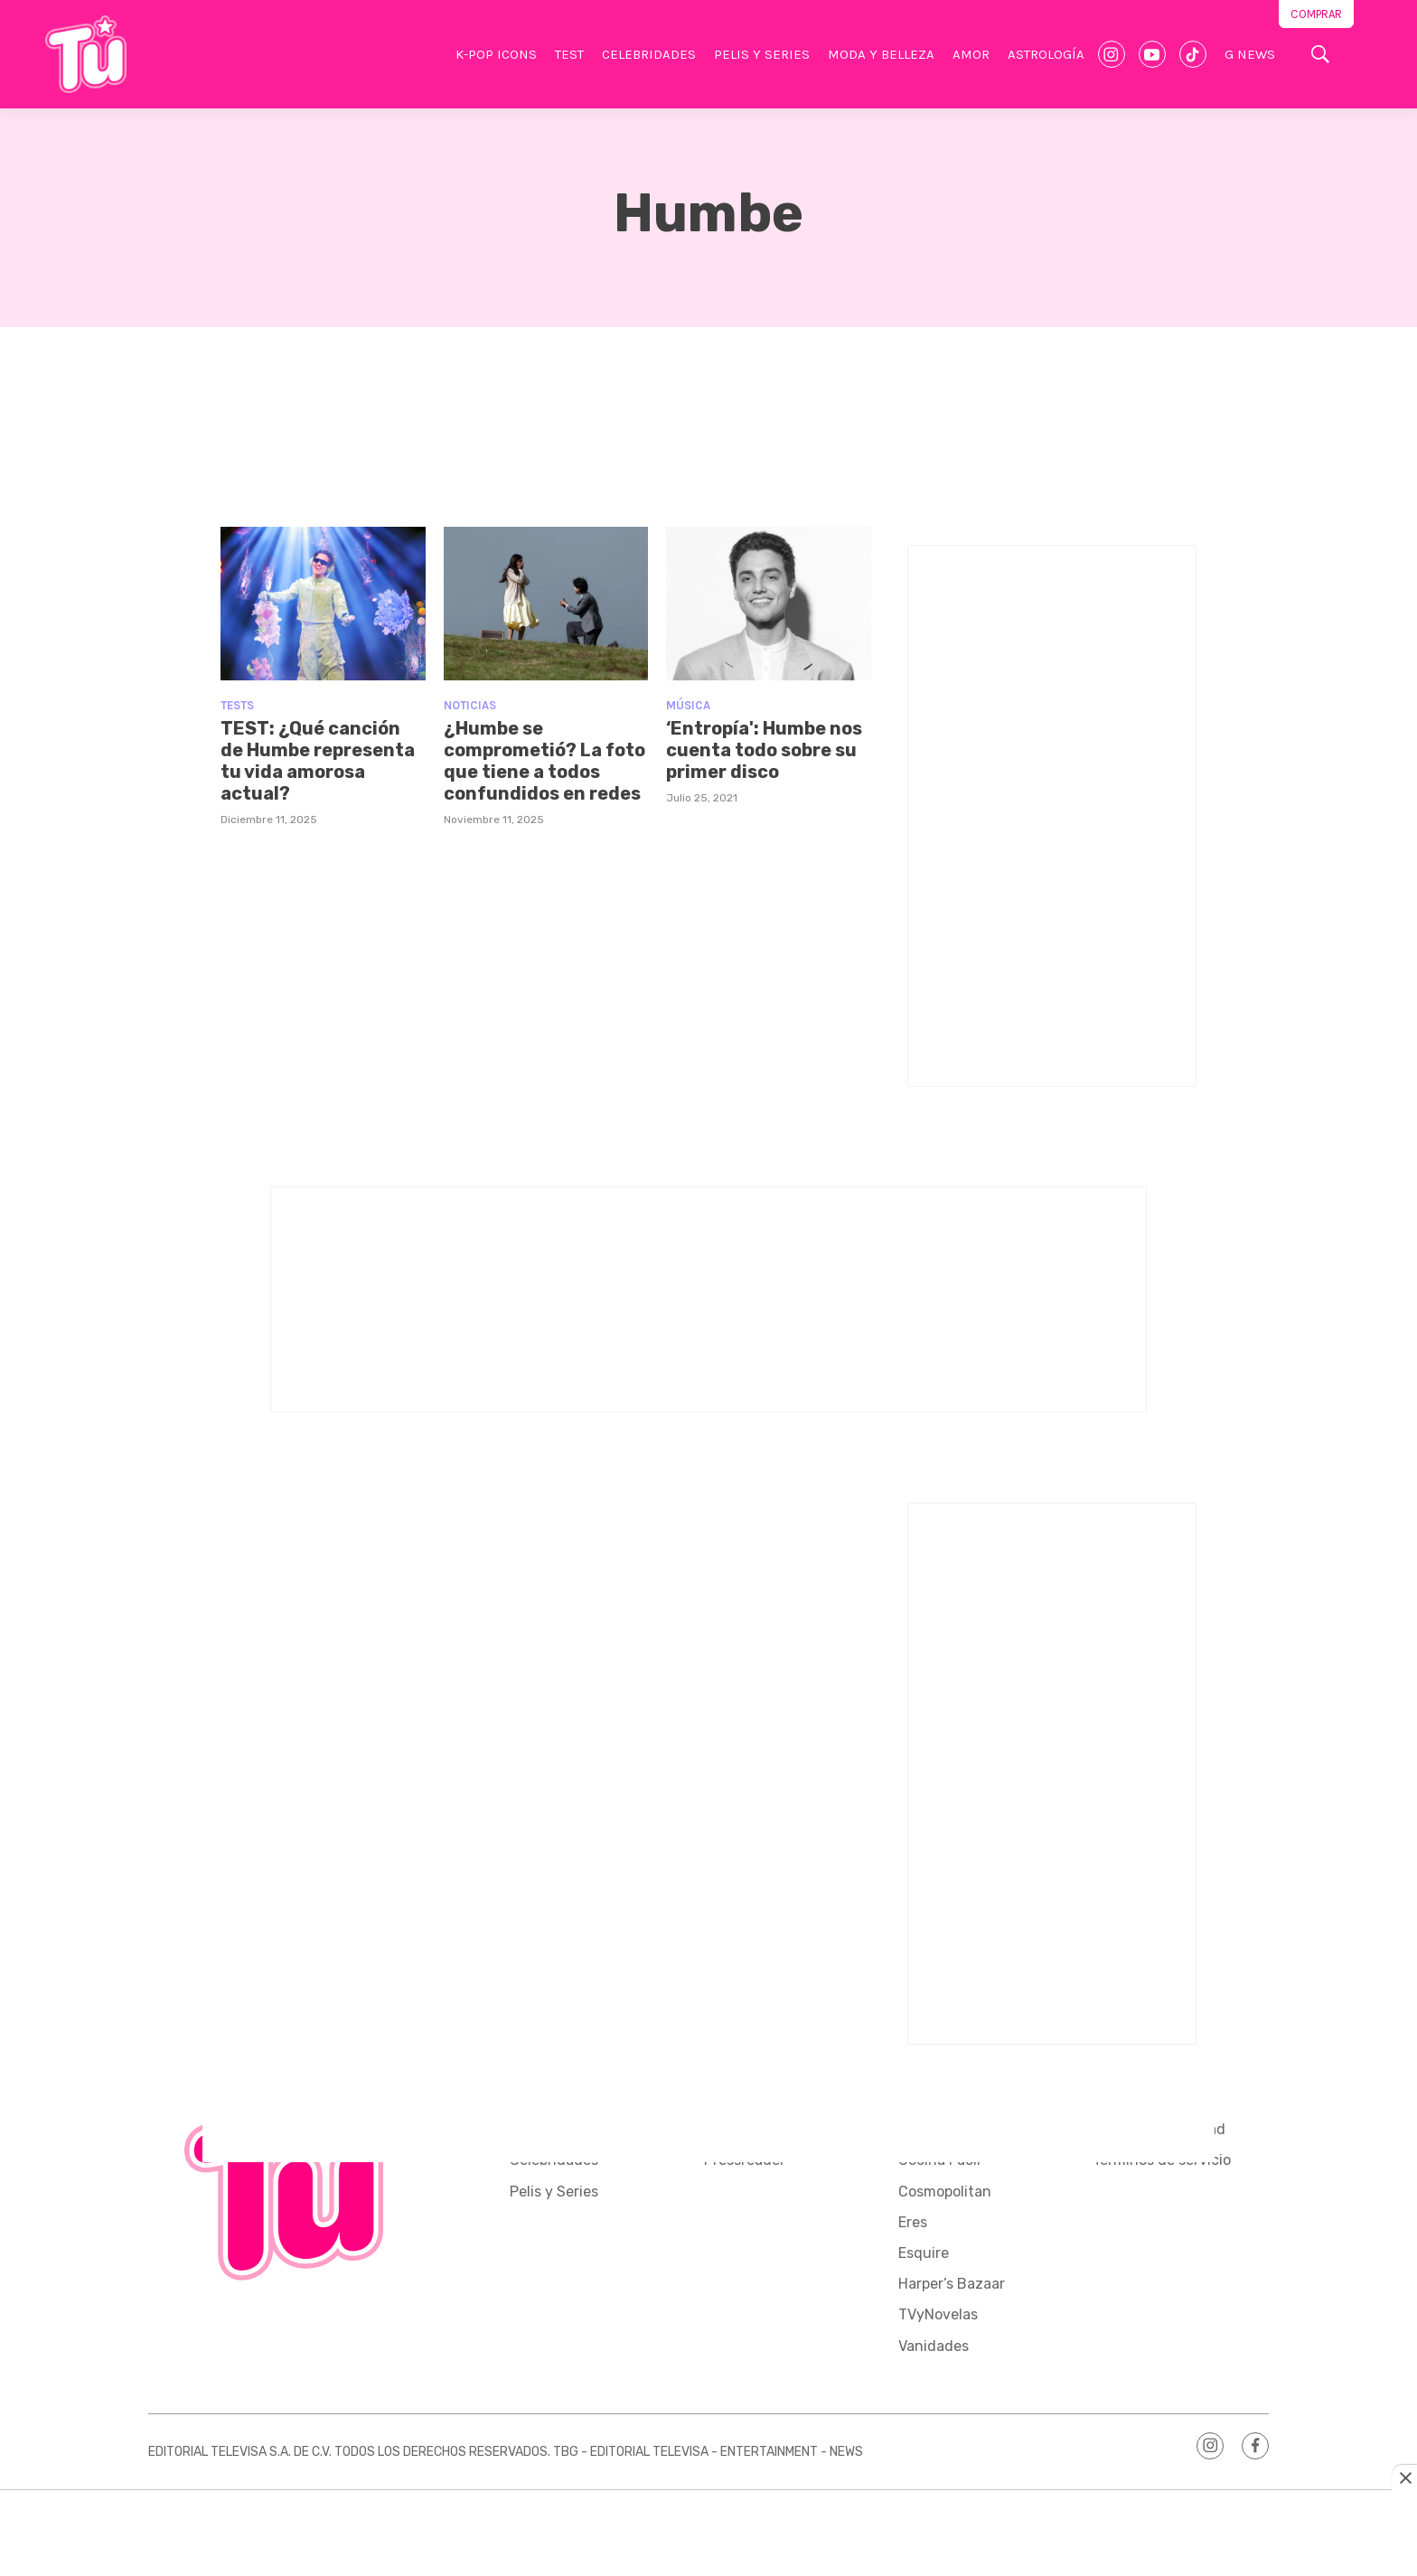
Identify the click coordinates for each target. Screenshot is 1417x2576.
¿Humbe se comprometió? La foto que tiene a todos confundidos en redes (544, 760)
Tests (237, 705)
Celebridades (649, 54)
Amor (971, 54)
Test (569, 54)
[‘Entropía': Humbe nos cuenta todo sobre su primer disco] (768, 603)
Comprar (1316, 14)
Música (688, 705)
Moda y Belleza (881, 54)
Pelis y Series (762, 54)
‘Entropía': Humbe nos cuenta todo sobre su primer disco (764, 749)
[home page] (86, 54)
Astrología (1046, 54)
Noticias (470, 705)
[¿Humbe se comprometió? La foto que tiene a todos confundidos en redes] (546, 603)
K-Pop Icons (496, 54)
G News (1250, 54)
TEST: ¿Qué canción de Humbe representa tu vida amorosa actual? (318, 760)
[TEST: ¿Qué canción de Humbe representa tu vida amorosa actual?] (323, 603)
